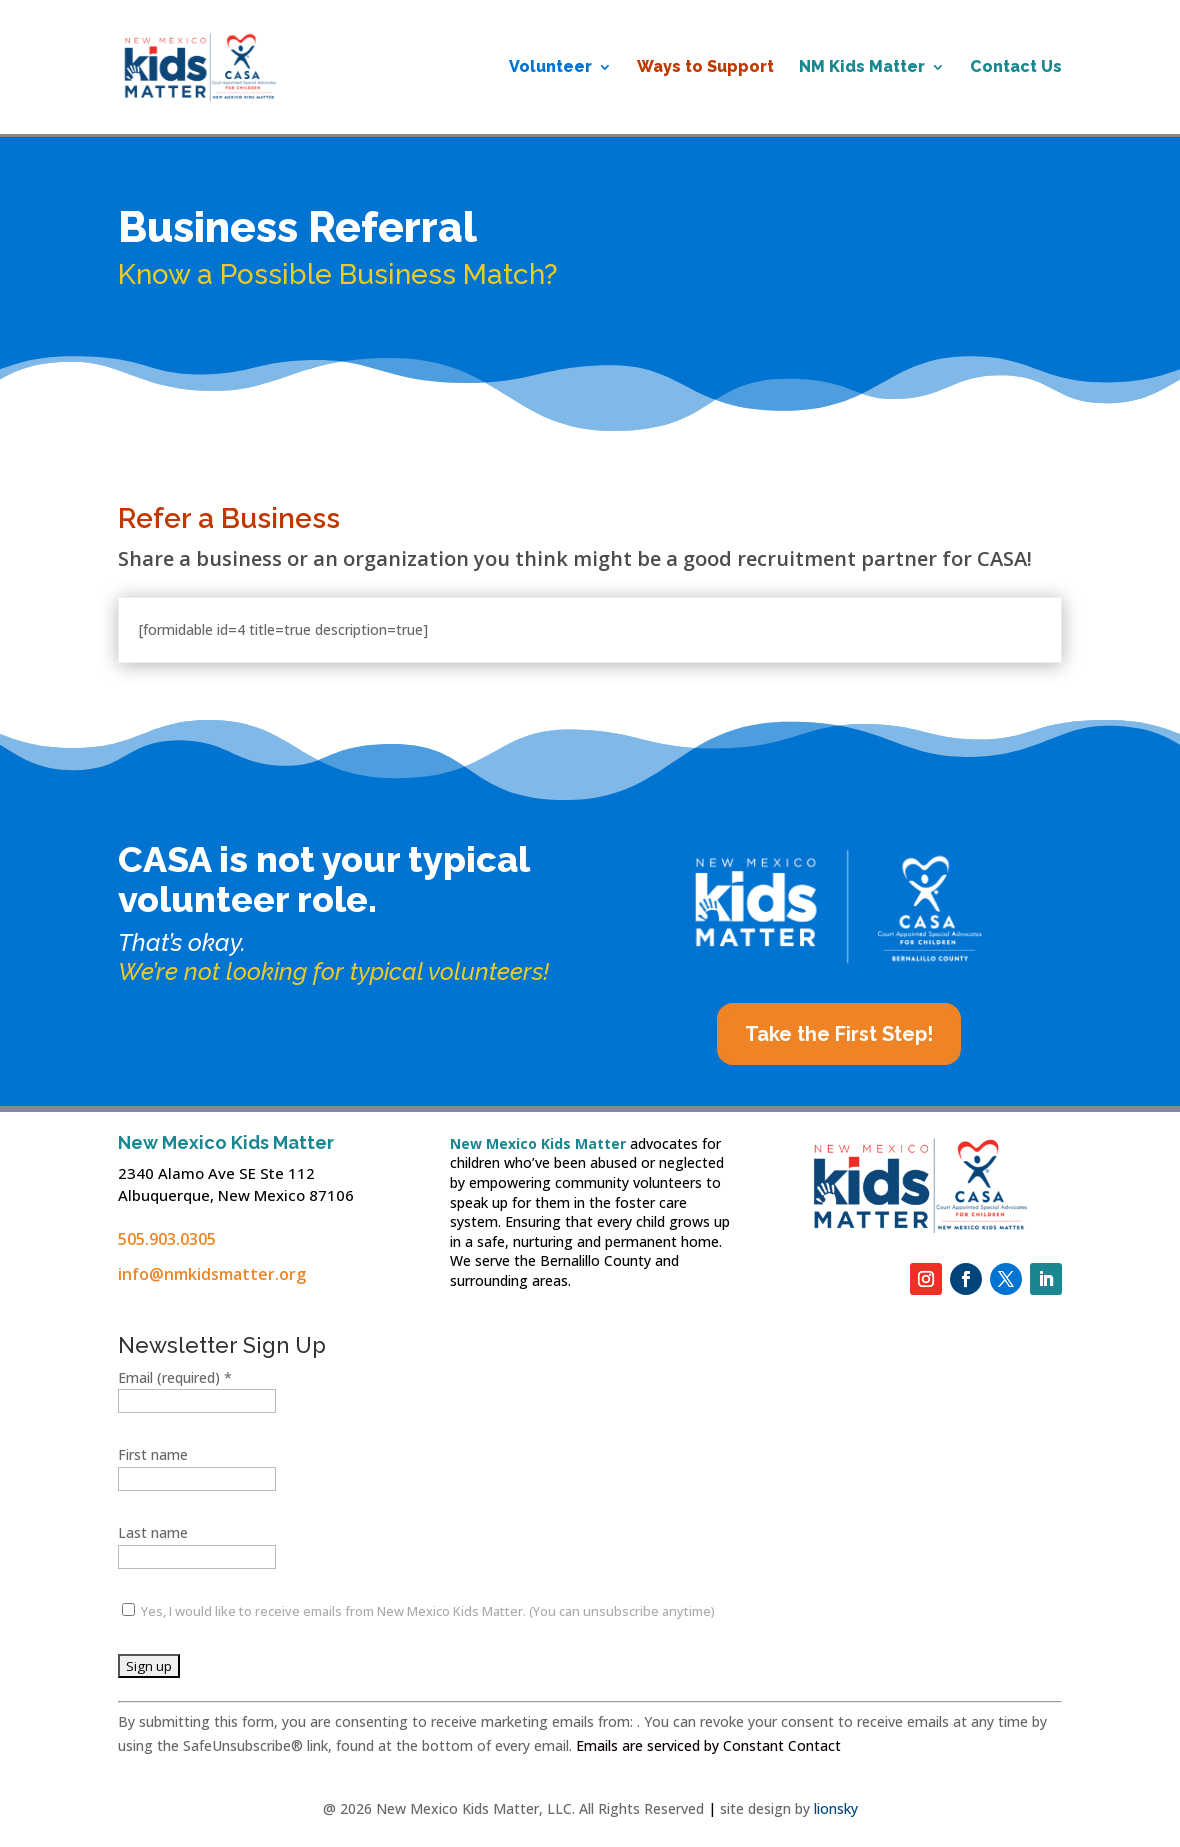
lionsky (836, 1808)
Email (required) (175, 1377)
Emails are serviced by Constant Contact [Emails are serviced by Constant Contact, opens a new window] (708, 1745)
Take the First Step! (839, 1034)
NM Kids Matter (862, 68)
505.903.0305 (167, 1239)
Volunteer (550, 68)
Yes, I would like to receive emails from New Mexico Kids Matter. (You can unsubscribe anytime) (426, 1611)
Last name (153, 1532)
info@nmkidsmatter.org (212, 1274)
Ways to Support (705, 68)
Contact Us (1016, 68)
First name (153, 1454)
